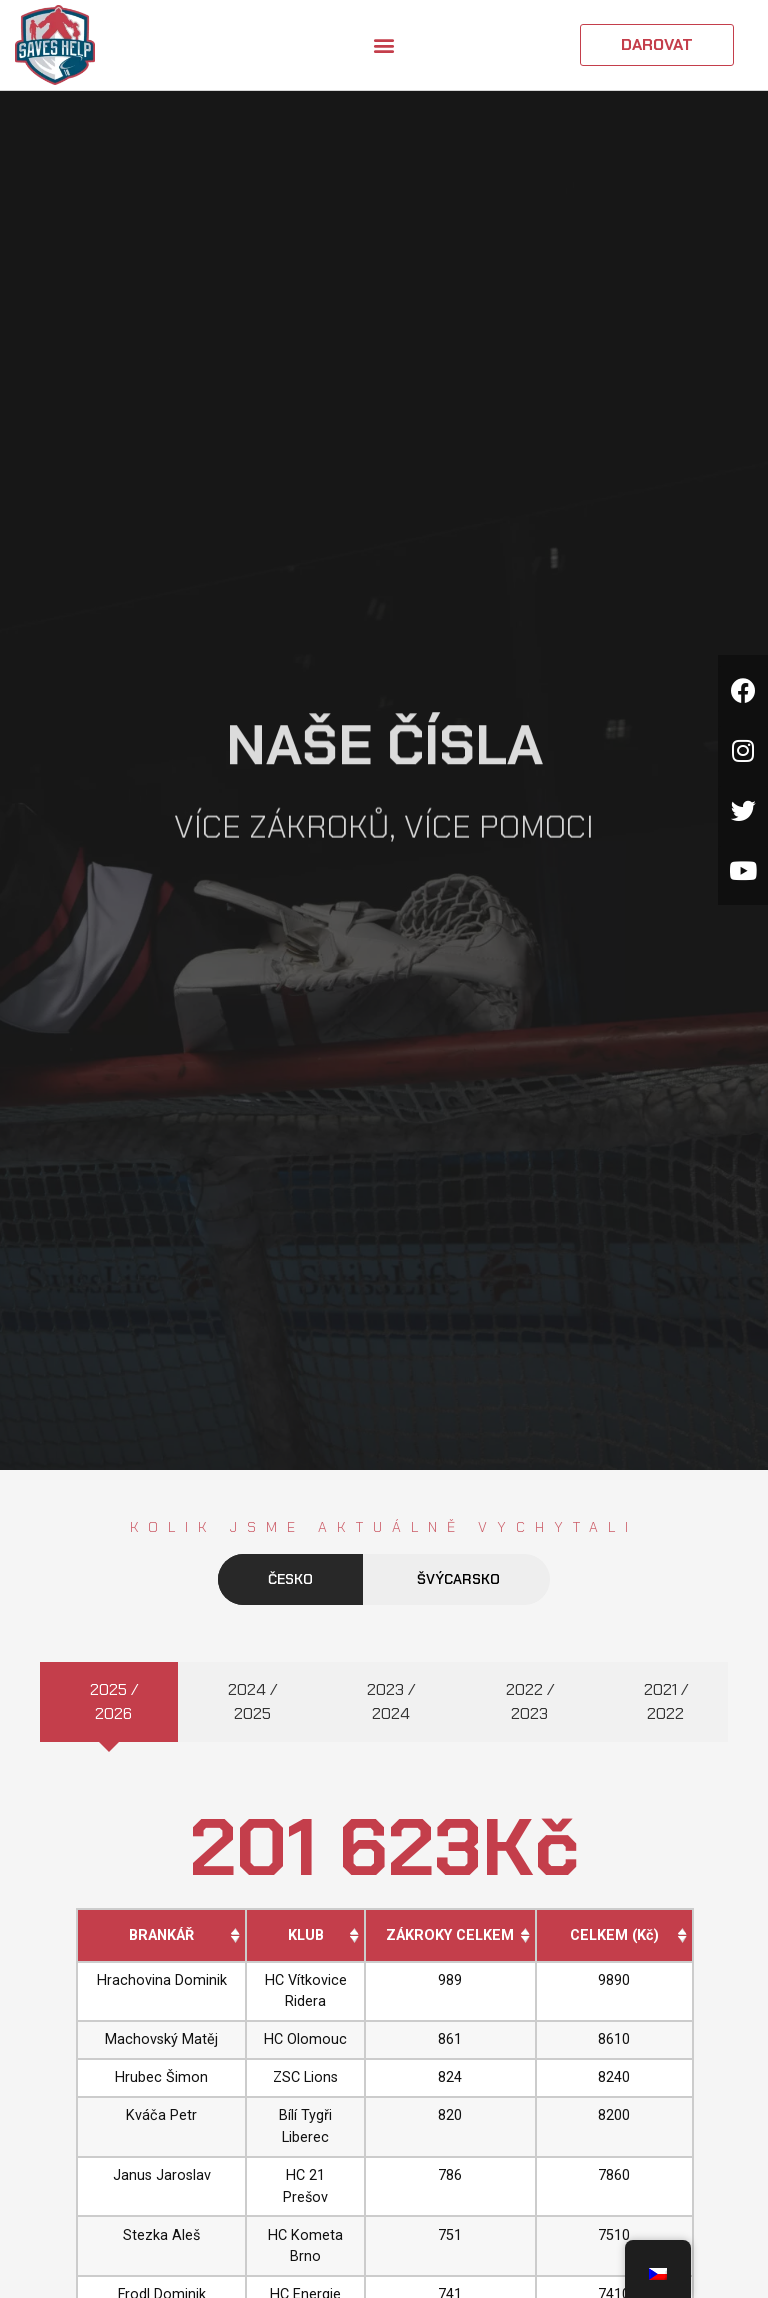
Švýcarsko (458, 1579)
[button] (383, 45)
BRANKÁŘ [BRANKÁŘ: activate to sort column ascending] (161, 1935)
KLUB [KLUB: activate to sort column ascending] (306, 1935)
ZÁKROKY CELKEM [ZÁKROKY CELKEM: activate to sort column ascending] (450, 1935)
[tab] (109, 1702)
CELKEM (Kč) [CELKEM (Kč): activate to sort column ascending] (614, 1935)
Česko (290, 1579)
